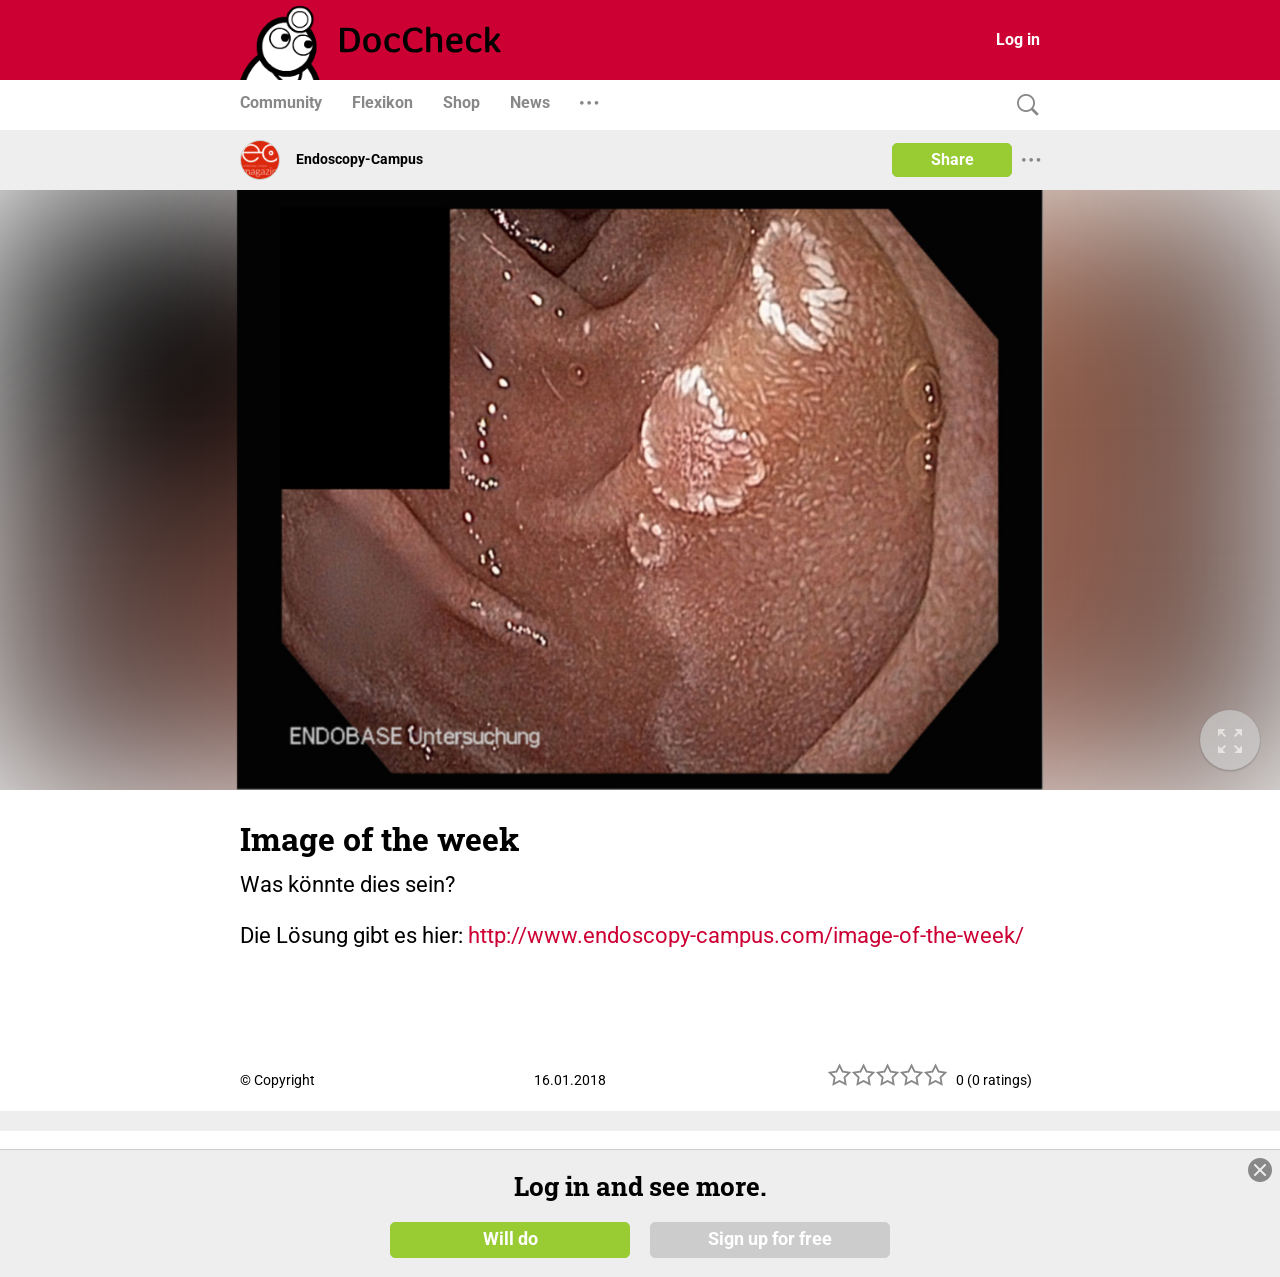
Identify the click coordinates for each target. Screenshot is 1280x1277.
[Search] (1023, 105)
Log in (1018, 39)
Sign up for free (770, 1239)
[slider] (888, 1082)
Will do (510, 1239)
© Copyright (277, 1080)
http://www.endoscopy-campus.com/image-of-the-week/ (746, 935)
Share (952, 159)
